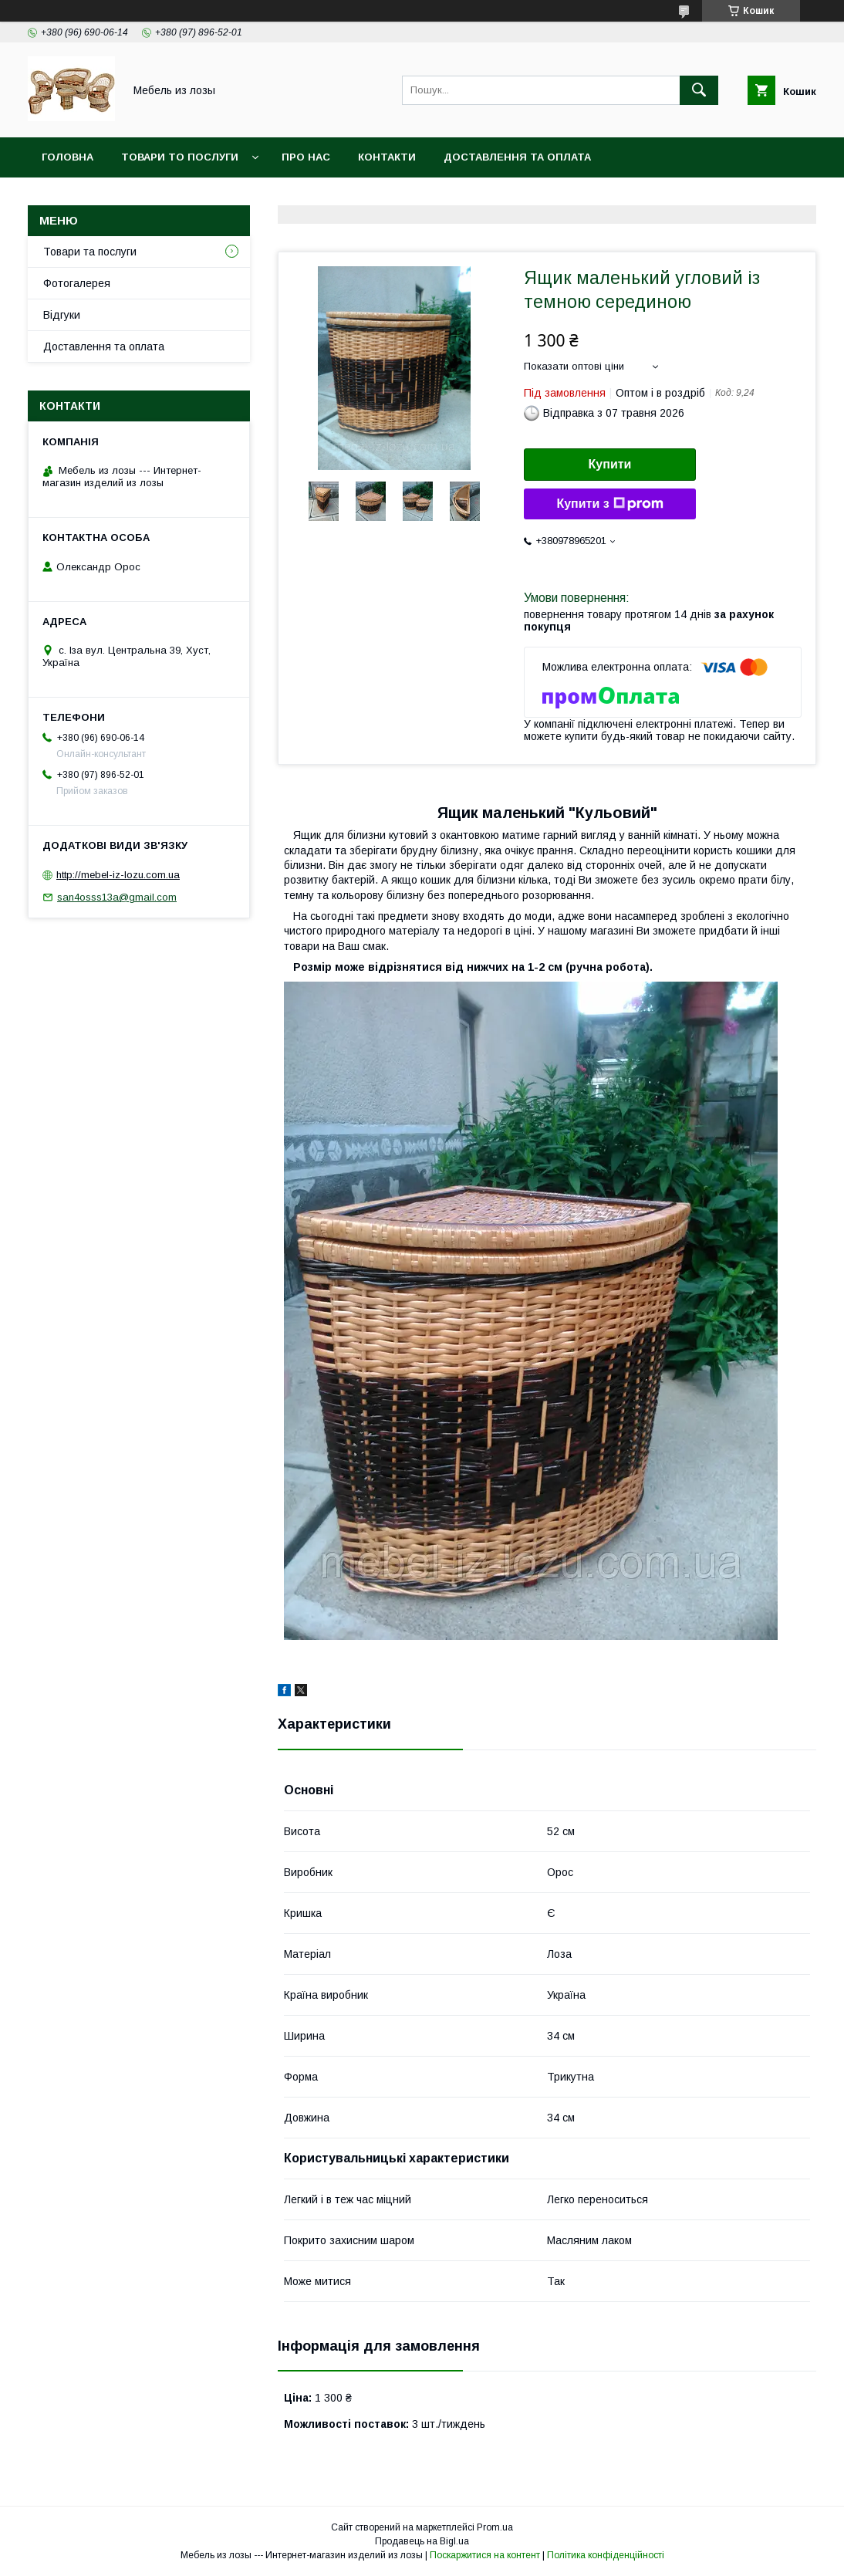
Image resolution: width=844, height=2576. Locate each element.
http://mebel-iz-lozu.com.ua (118, 875)
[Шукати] (699, 90)
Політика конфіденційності (605, 2555)
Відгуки (61, 315)
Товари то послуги (179, 157)
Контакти (387, 157)
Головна (67, 157)
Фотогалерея (76, 283)
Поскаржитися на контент (485, 2555)
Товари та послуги (90, 251)
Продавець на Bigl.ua (422, 2541)
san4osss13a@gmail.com (117, 897)
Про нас (306, 157)
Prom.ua (495, 2527)
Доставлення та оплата (517, 157)
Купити (610, 464)
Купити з (609, 504)
